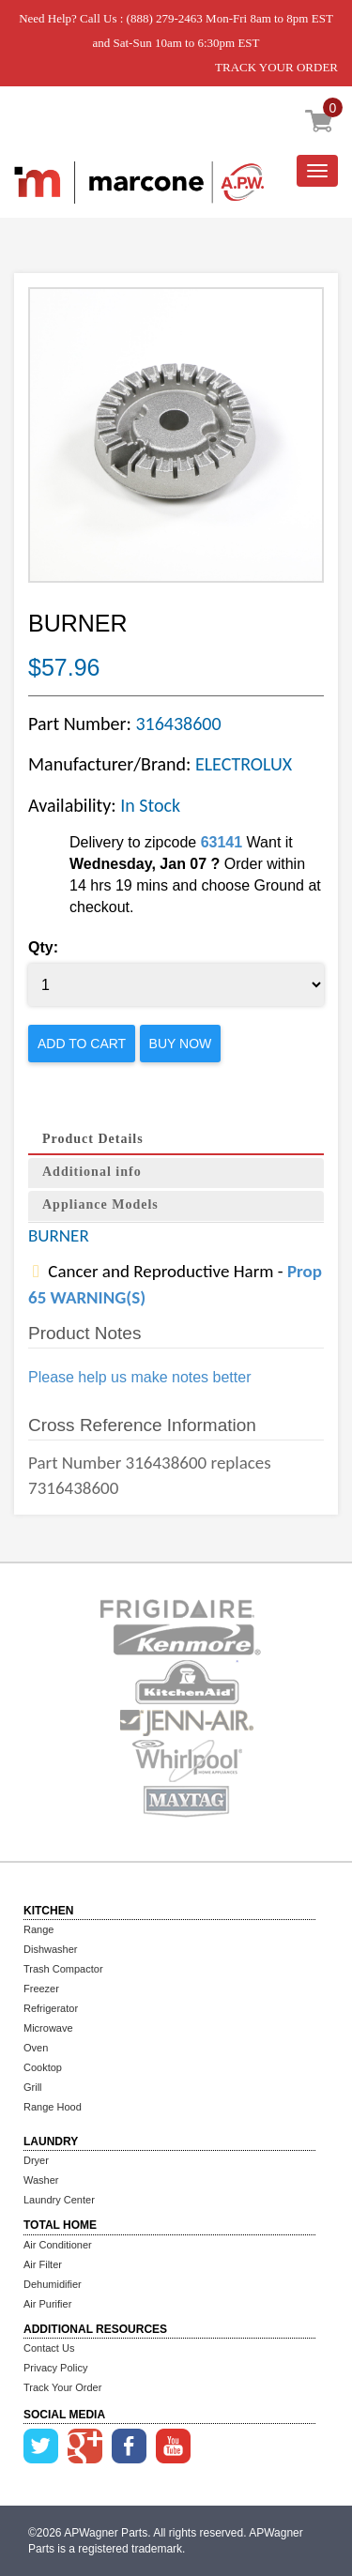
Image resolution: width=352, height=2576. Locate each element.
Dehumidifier (52, 2284)
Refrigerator (50, 2008)
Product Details (93, 1139)
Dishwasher (50, 1949)
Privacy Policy (55, 2367)
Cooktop (42, 2067)
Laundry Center (59, 2199)
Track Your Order (62, 2387)
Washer (41, 2180)
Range (38, 1929)
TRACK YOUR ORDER (276, 67)
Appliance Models (100, 1204)
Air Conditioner (57, 2244)
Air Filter (42, 2264)
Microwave (48, 2028)
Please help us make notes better (139, 1377)
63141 (222, 842)
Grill (32, 2087)
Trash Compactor (63, 1968)
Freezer (41, 1988)
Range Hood (52, 2106)
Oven (35, 2047)
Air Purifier (47, 2303)
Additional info (92, 1172)
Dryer (36, 2160)
